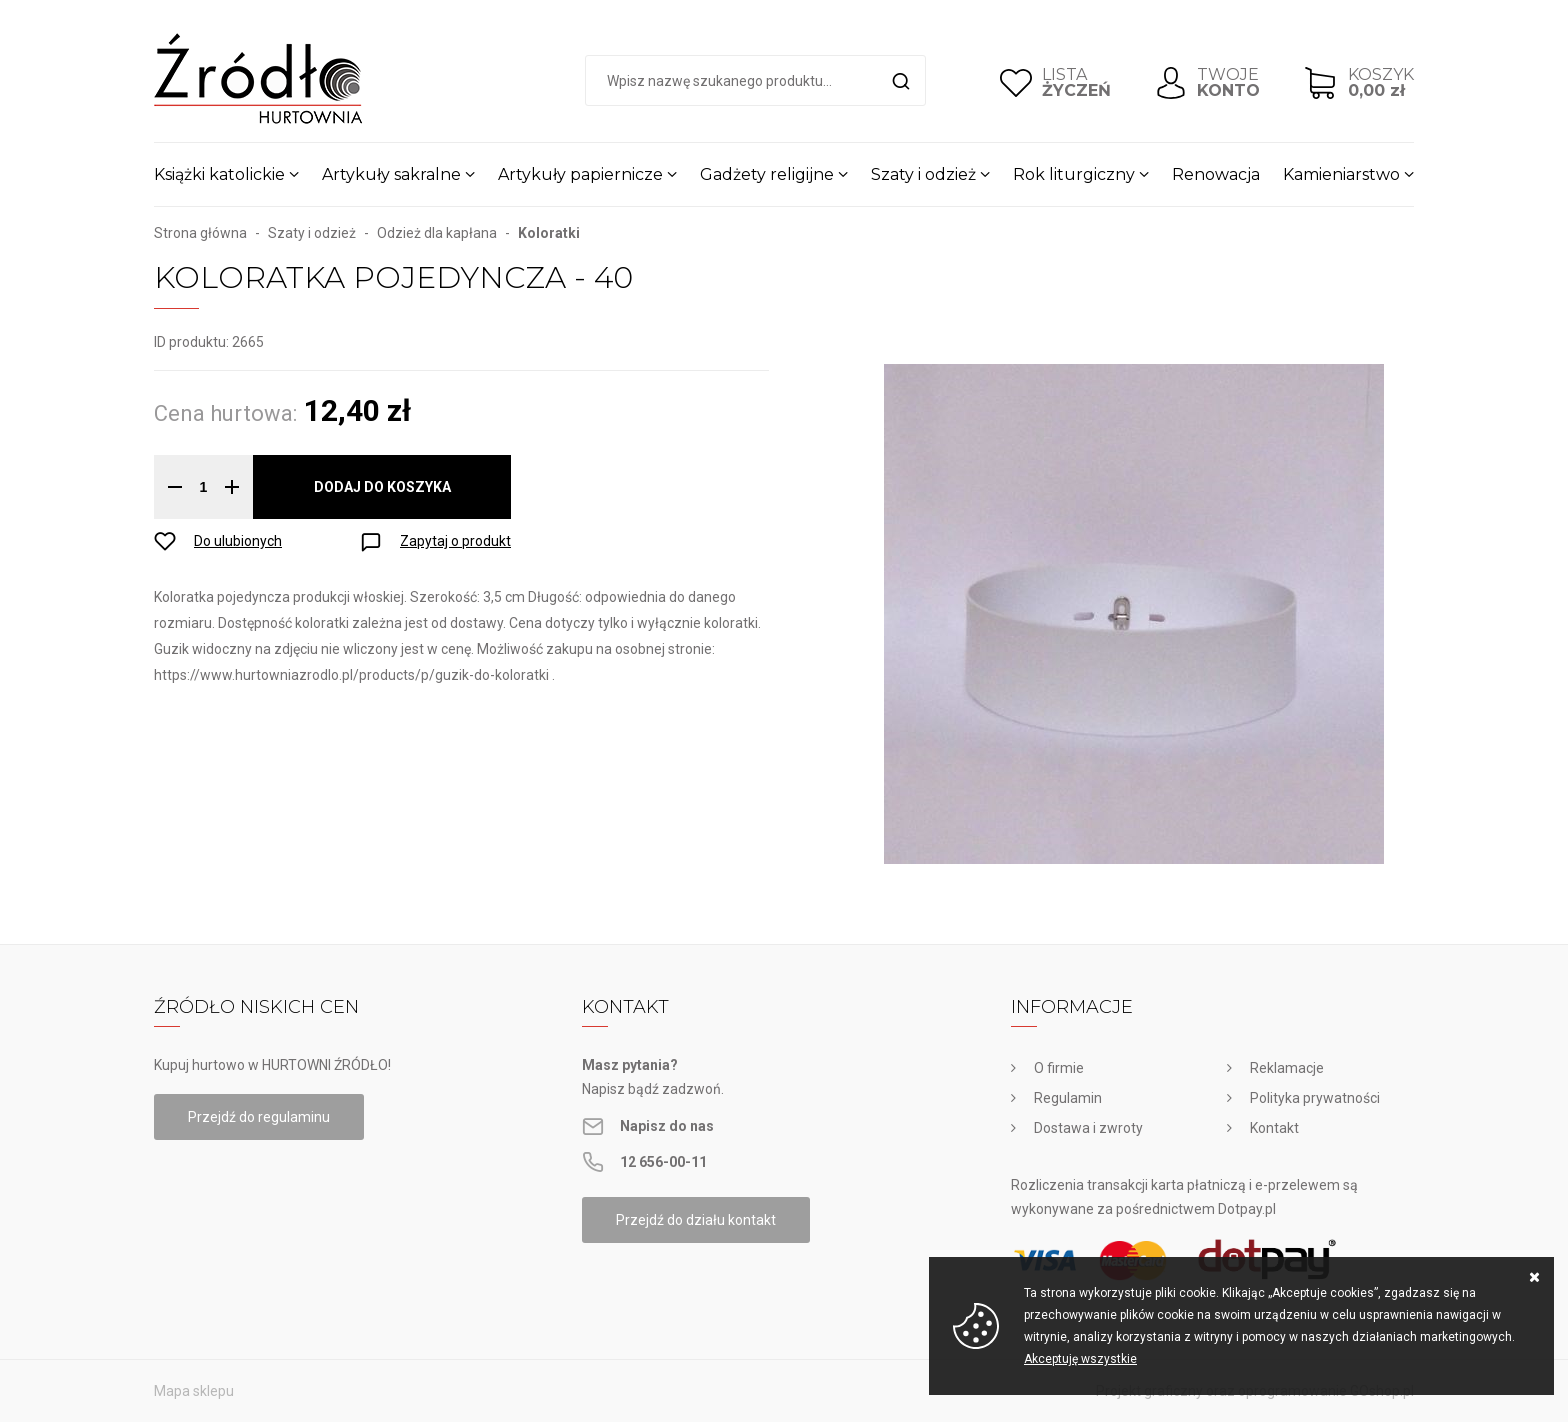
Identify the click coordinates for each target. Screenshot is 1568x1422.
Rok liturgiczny (1074, 174)
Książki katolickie (219, 174)
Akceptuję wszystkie (1080, 1359)
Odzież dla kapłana (437, 233)
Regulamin (1068, 1098)
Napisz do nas (667, 1126)
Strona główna (200, 233)
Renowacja (1216, 174)
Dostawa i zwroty (1088, 1128)
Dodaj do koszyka (382, 487)
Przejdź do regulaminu (259, 1117)
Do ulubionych (238, 541)
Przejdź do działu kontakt (696, 1220)
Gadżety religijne (767, 174)
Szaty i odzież (923, 174)
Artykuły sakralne (391, 174)
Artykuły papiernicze (580, 174)
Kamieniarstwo (1341, 174)
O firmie (1059, 1068)
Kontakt (1274, 1128)
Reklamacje (1287, 1068)
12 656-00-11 (663, 1162)
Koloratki (549, 233)
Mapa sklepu (194, 1391)
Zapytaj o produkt (455, 541)
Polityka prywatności (1315, 1098)
